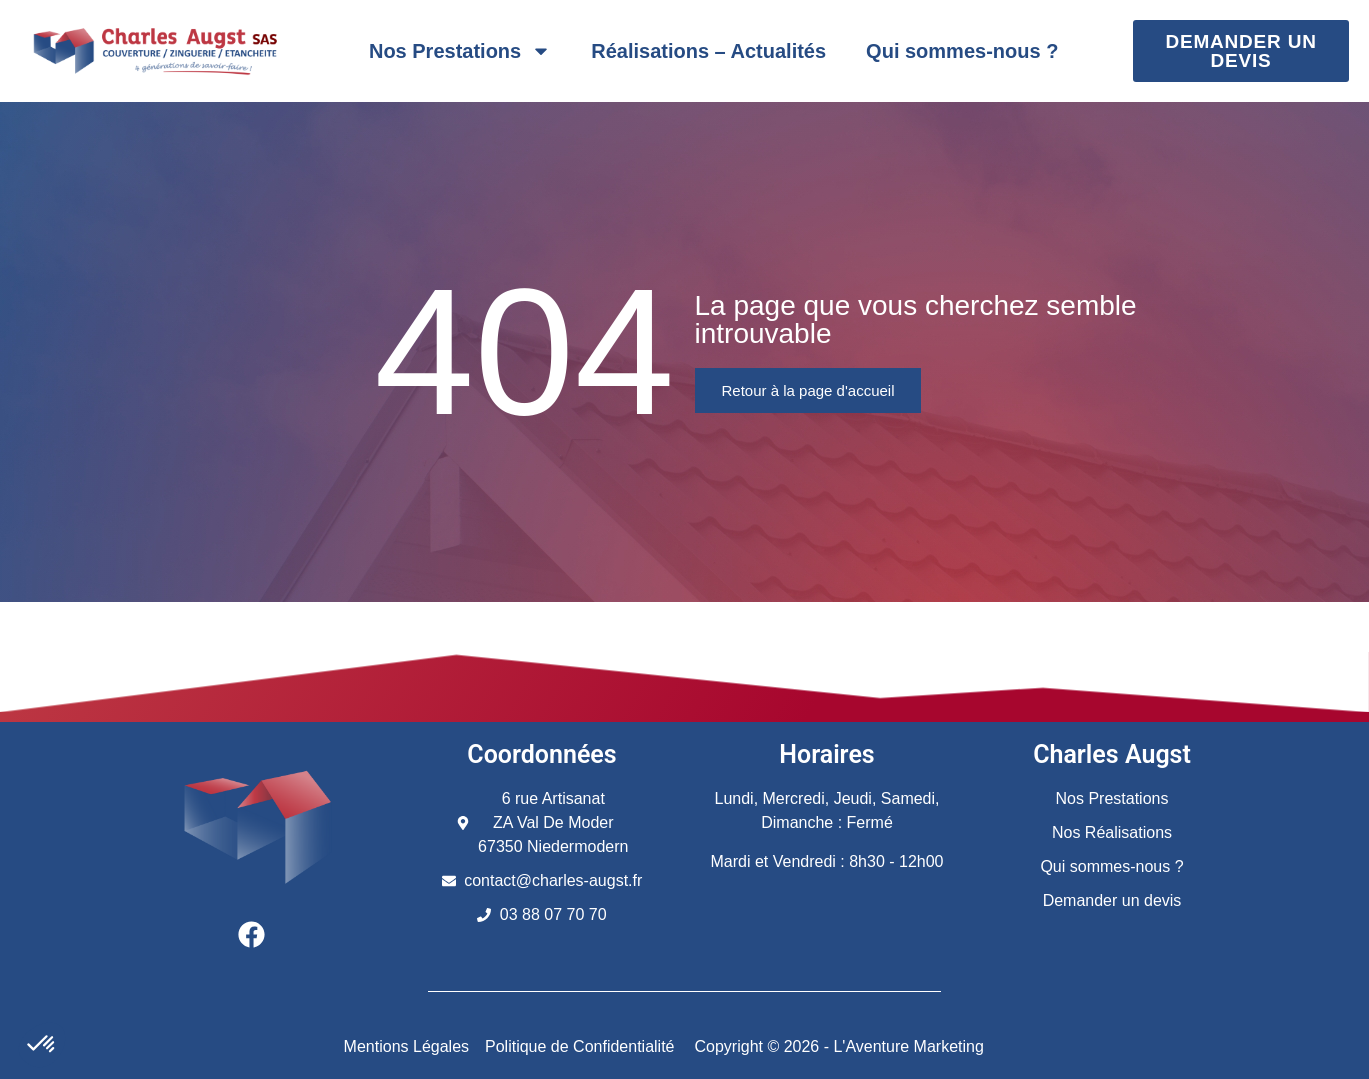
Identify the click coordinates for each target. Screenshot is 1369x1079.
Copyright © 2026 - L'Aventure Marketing (839, 1046)
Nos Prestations (460, 51)
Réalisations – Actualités (708, 51)
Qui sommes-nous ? (962, 51)
